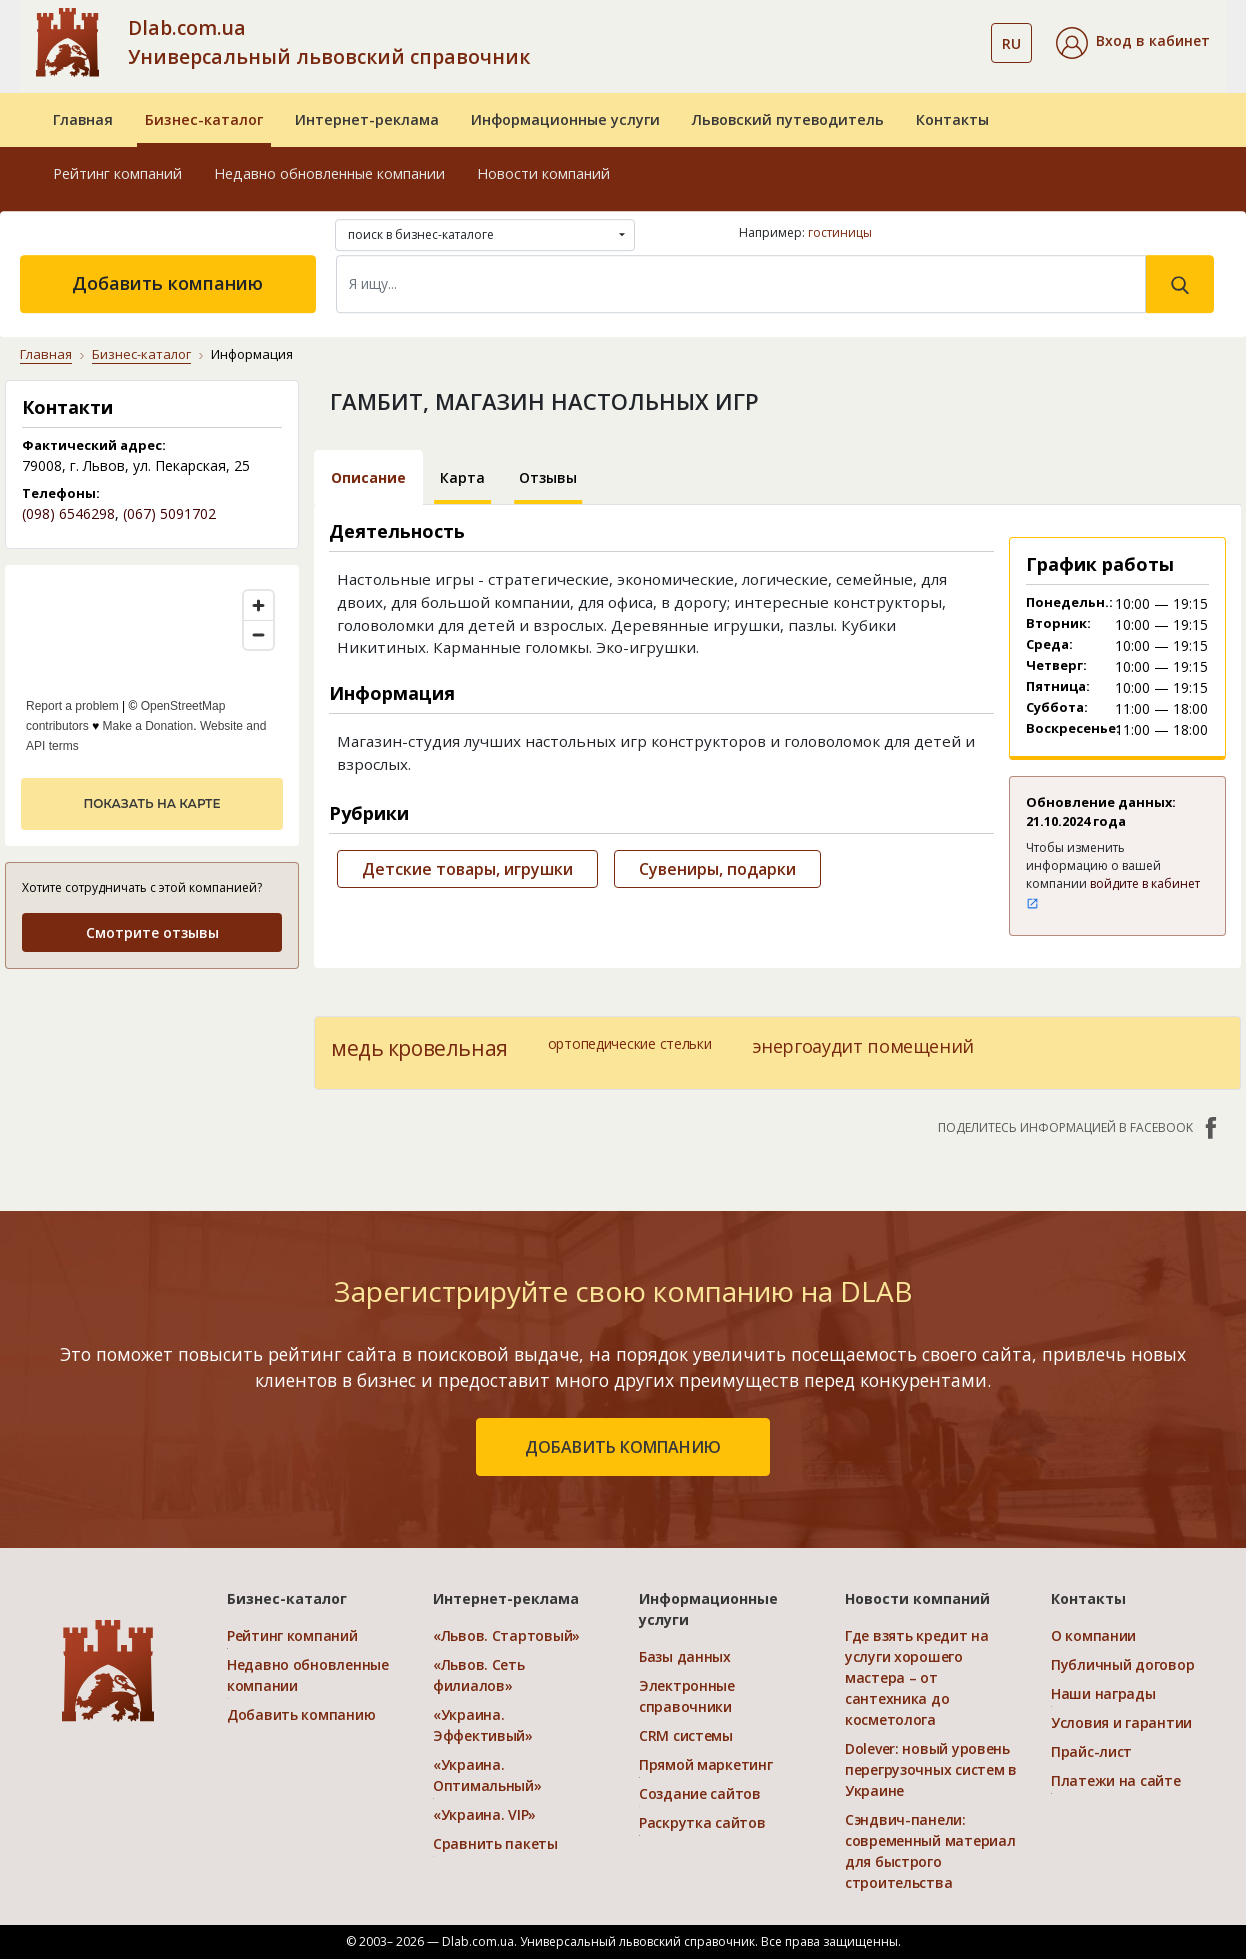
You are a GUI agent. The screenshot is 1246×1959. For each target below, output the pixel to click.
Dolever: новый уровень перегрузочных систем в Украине (931, 1769)
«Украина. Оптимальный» (487, 1775)
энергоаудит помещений (863, 1046)
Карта (462, 477)
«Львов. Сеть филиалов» (479, 1675)
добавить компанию (623, 1447)
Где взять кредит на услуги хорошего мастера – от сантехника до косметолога (917, 1677)
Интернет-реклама (367, 119)
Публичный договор (1122, 1664)
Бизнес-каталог (204, 119)
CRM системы (686, 1735)
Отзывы (548, 477)
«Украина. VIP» (484, 1814)
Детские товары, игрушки (467, 869)
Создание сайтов (700, 1793)
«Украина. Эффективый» (483, 1725)
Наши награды (1103, 1693)
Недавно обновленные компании (329, 173)
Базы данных (685, 1656)
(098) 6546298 (68, 513)
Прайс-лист (1091, 1751)
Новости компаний (543, 173)
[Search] (741, 284)
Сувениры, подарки (717, 869)
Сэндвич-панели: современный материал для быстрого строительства (930, 1851)
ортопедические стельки (630, 1043)
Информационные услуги (565, 119)
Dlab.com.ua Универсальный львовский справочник (329, 42)
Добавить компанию (167, 283)
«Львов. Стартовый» (506, 1635)
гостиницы (840, 232)
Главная (83, 119)
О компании (1093, 1635)
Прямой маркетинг (706, 1764)
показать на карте (151, 803)
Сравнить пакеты (495, 1843)
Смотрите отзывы (152, 932)
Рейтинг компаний (117, 173)
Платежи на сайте (1116, 1780)
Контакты (952, 119)
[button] (1133, 43)
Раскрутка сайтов (702, 1822)
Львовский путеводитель (788, 119)
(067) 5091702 (169, 513)
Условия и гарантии (1121, 1722)
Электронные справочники (687, 1696)
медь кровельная (419, 1048)
